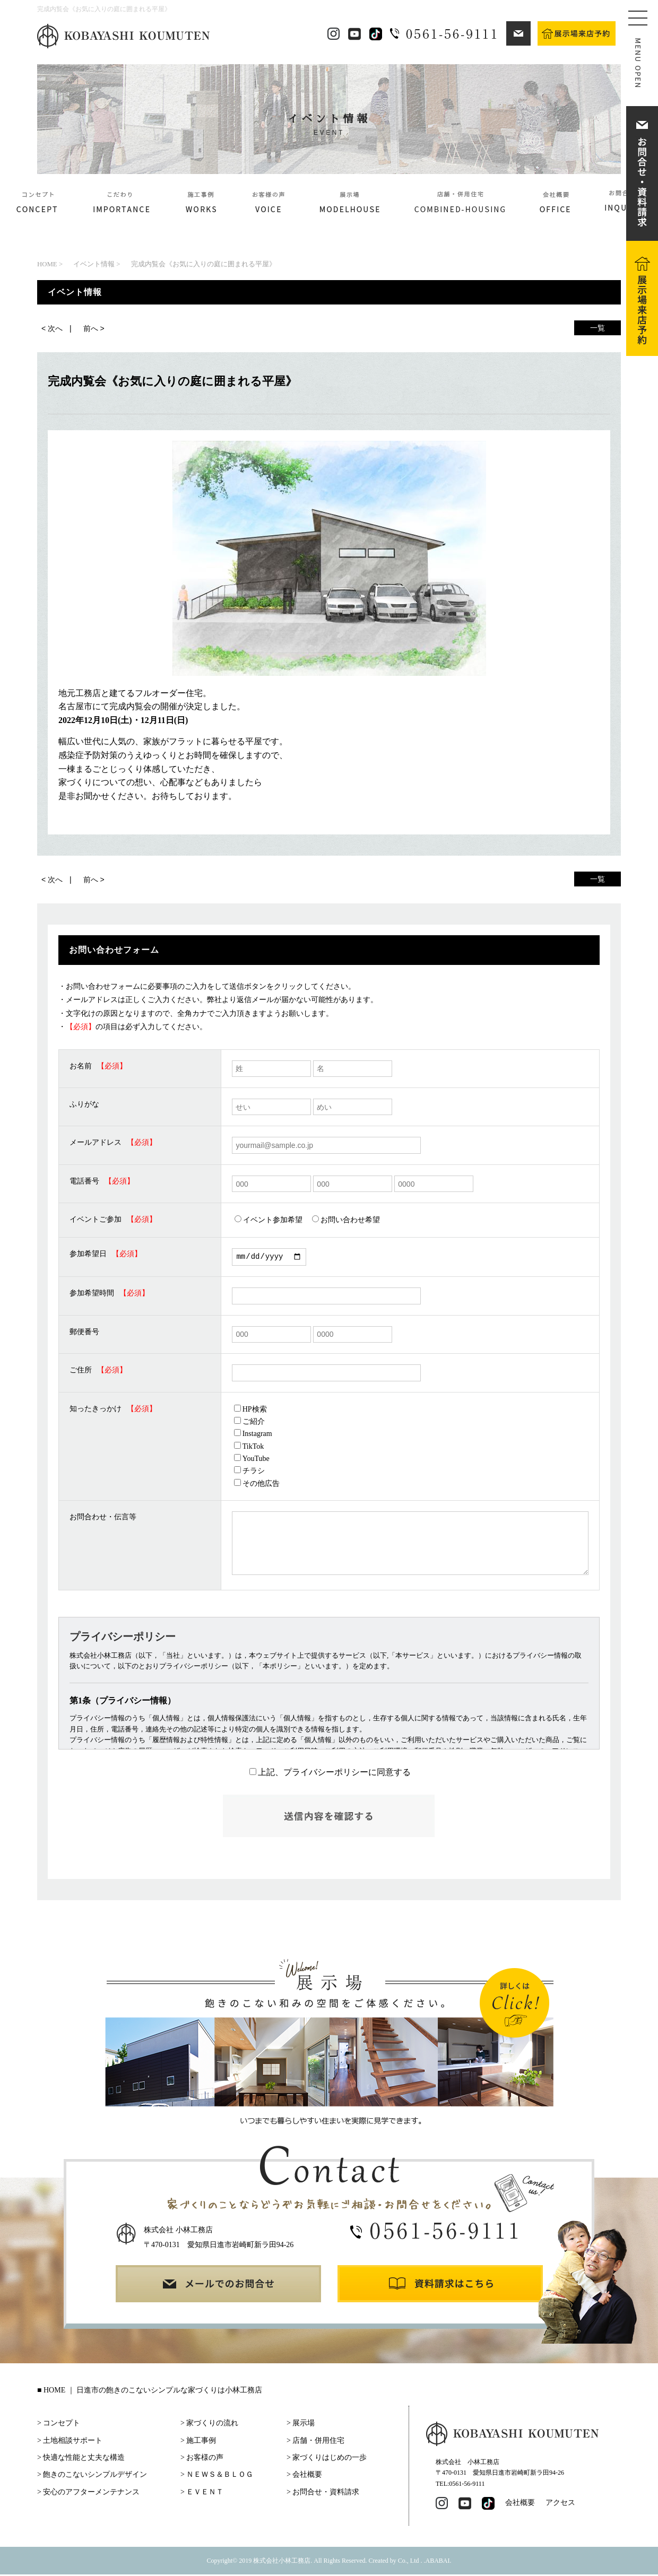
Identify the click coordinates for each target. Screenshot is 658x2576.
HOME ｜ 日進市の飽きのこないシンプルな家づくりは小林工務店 (153, 2392)
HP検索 (250, 1411)
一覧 (597, 328)
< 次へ (52, 328)
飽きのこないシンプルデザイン (95, 2476)
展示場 (303, 2425)
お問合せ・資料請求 (325, 2493)
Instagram (253, 1435)
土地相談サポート (72, 2442)
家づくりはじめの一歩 (329, 2459)
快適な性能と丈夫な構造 (84, 2459)
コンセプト (61, 2425)
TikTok (249, 1448)
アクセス (560, 2504)
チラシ (249, 1472)
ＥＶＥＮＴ (204, 2493)
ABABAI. (439, 2562)
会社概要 (307, 2476)
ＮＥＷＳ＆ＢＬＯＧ (219, 2476)
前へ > (94, 328)
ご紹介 (249, 1423)
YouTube (252, 1460)
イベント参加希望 (268, 1220)
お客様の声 (204, 2459)
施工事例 (201, 2442)
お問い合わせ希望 (346, 1220)
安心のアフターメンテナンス (91, 2493)
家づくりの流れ (212, 2425)
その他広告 (257, 1485)
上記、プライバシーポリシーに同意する (330, 1773)
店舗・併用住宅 (318, 2442)
